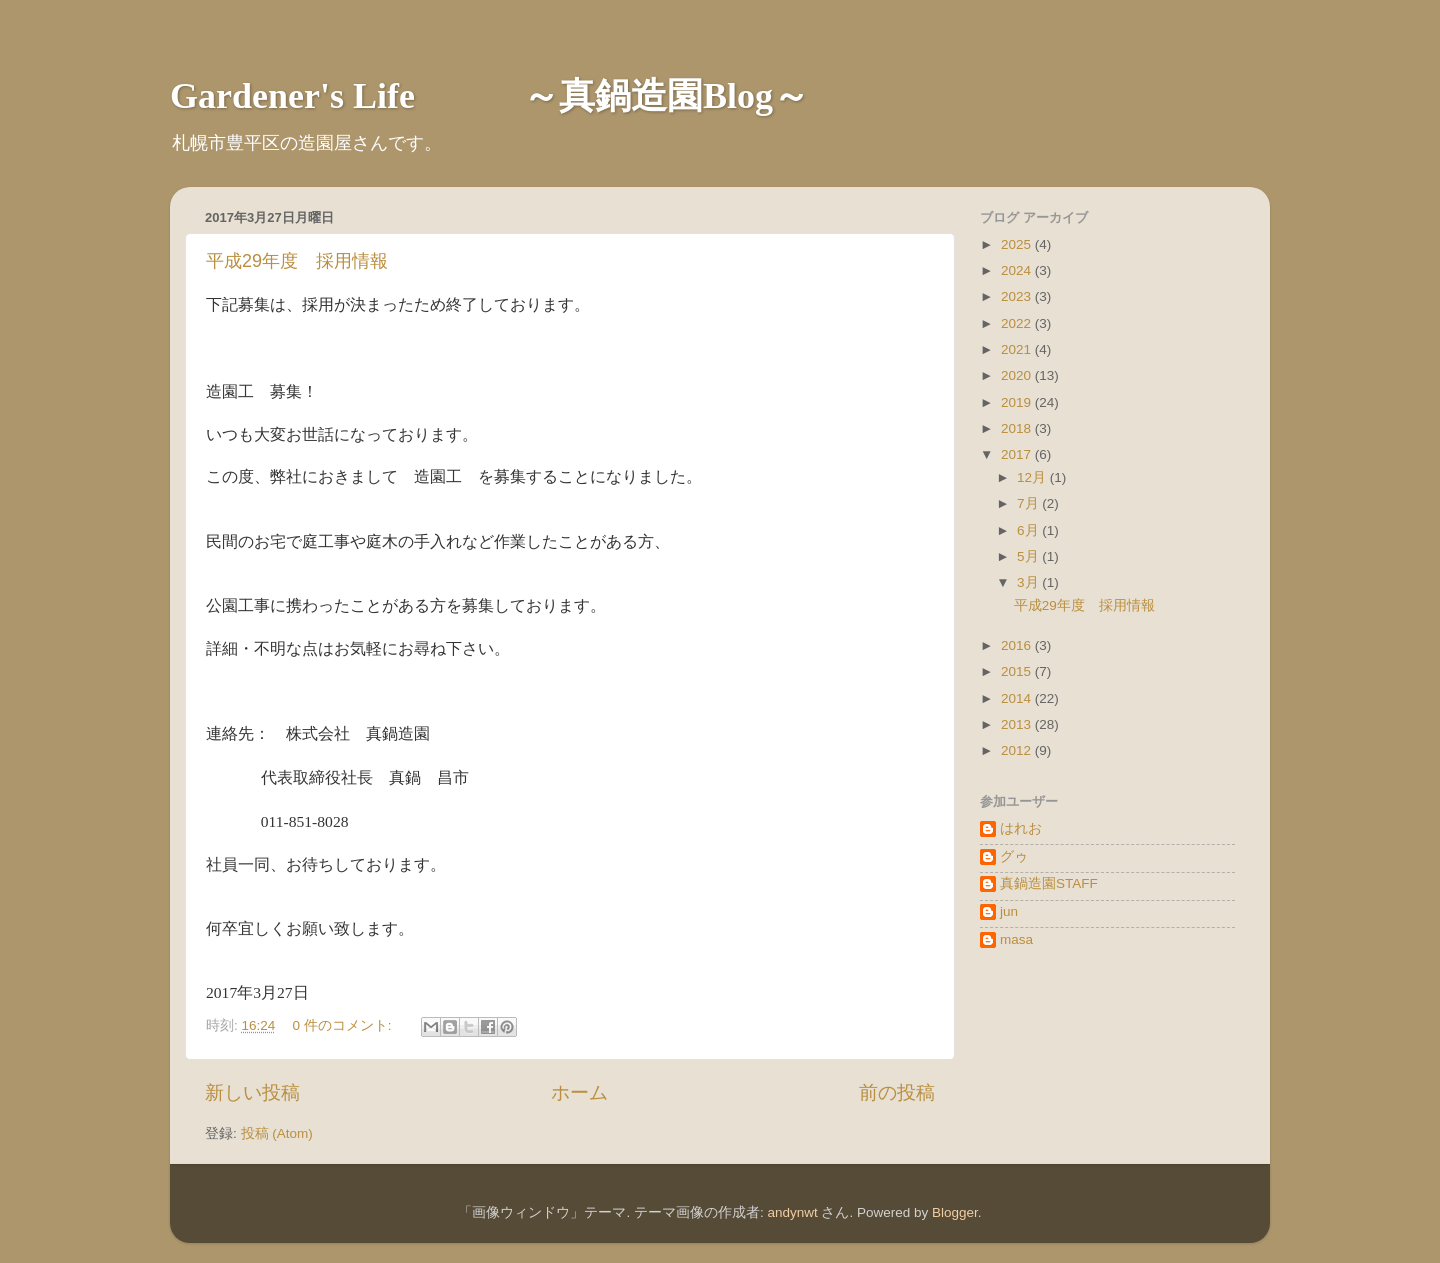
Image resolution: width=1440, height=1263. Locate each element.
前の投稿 (897, 1092)
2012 (1018, 750)
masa (1016, 939)
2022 (1018, 323)
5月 (1029, 556)
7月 (1029, 503)
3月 (1029, 582)
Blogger (955, 1212)
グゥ (1014, 856)
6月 (1029, 530)
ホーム (579, 1092)
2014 (1018, 698)
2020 (1018, 375)
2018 (1018, 428)
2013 (1018, 724)
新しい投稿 (252, 1092)
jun (1009, 911)
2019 (1018, 402)
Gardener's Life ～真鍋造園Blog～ (489, 96)
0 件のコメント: (344, 1025)
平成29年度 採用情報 (297, 261)
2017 (1018, 454)
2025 (1018, 244)
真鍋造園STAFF (1049, 883)
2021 (1018, 349)
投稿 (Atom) (277, 1133)
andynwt (792, 1212)
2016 (1018, 645)
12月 (1033, 477)
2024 (1018, 270)
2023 (1018, 296)
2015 (1018, 671)
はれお (1021, 828)
